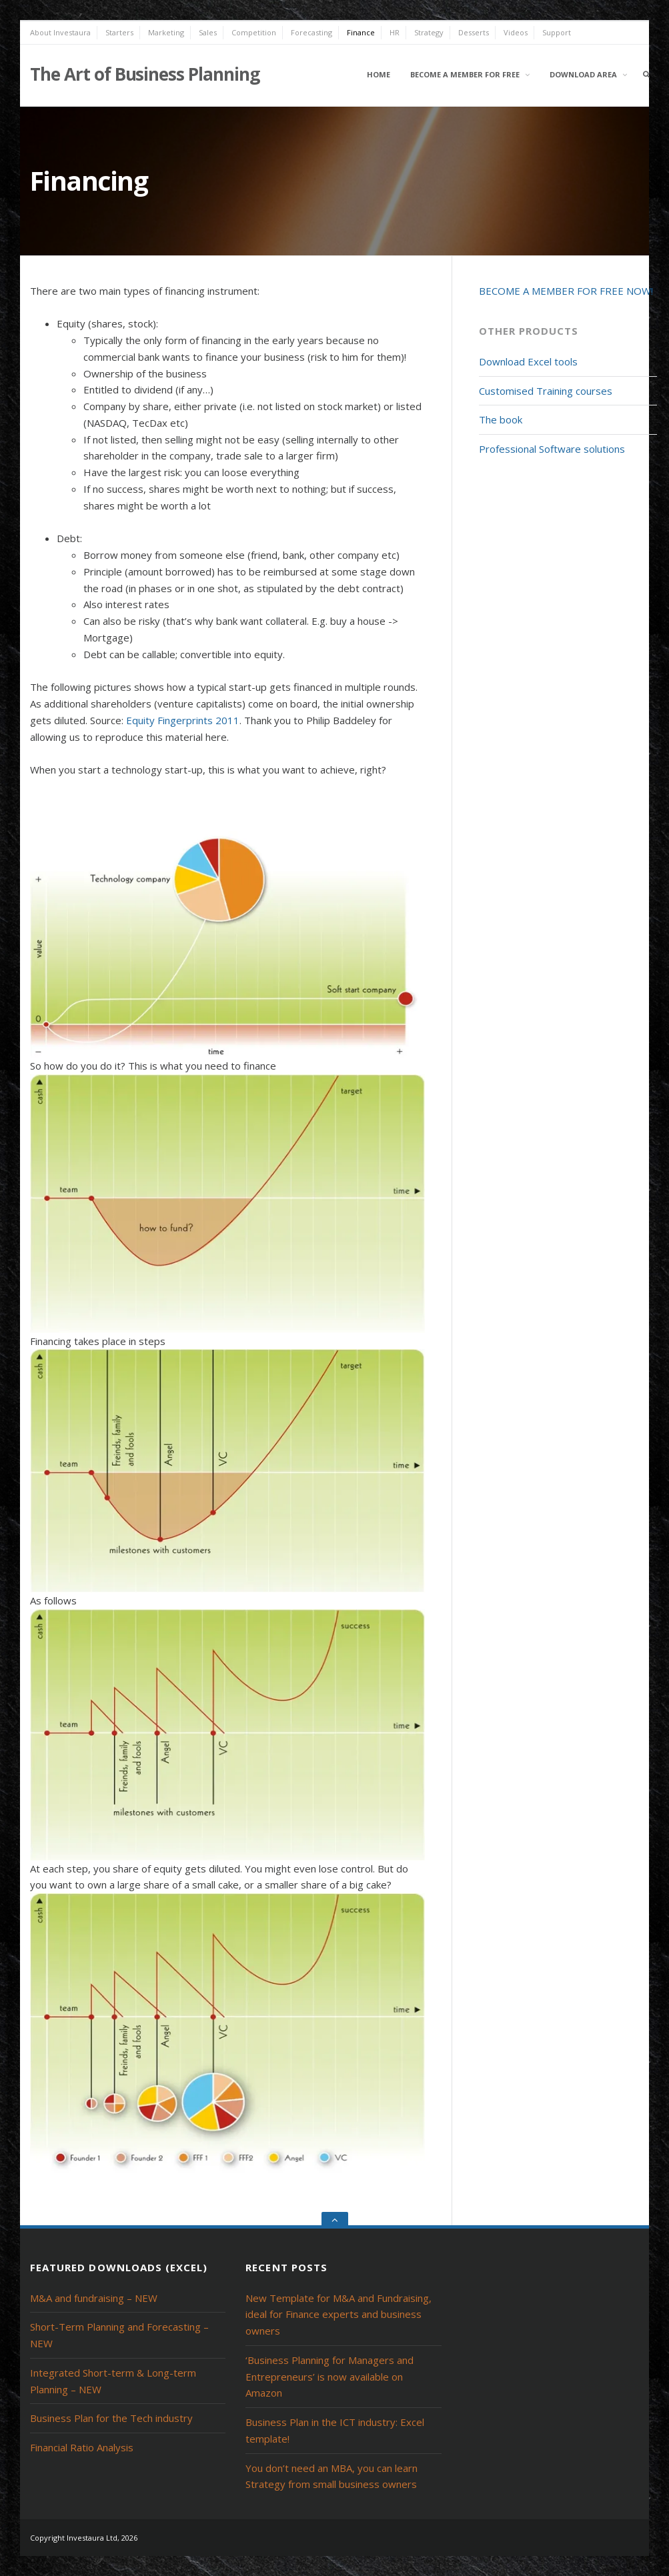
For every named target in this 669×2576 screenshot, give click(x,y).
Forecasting (311, 32)
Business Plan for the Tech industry (111, 2418)
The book (500, 419)
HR (395, 32)
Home (378, 74)
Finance (361, 32)
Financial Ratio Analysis (81, 2447)
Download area (583, 74)
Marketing (166, 32)
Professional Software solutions (552, 448)
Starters (119, 32)
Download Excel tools (528, 361)
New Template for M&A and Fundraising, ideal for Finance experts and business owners (338, 2314)
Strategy (429, 32)
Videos (516, 32)
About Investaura (60, 32)
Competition (253, 32)
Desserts (473, 32)
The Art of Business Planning (144, 74)
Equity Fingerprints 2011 (182, 720)
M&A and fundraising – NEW (93, 2298)
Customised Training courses (545, 390)
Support (556, 32)
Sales (208, 32)
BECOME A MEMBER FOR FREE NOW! (566, 290)
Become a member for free (465, 74)
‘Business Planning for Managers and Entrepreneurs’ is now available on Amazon (329, 2376)
